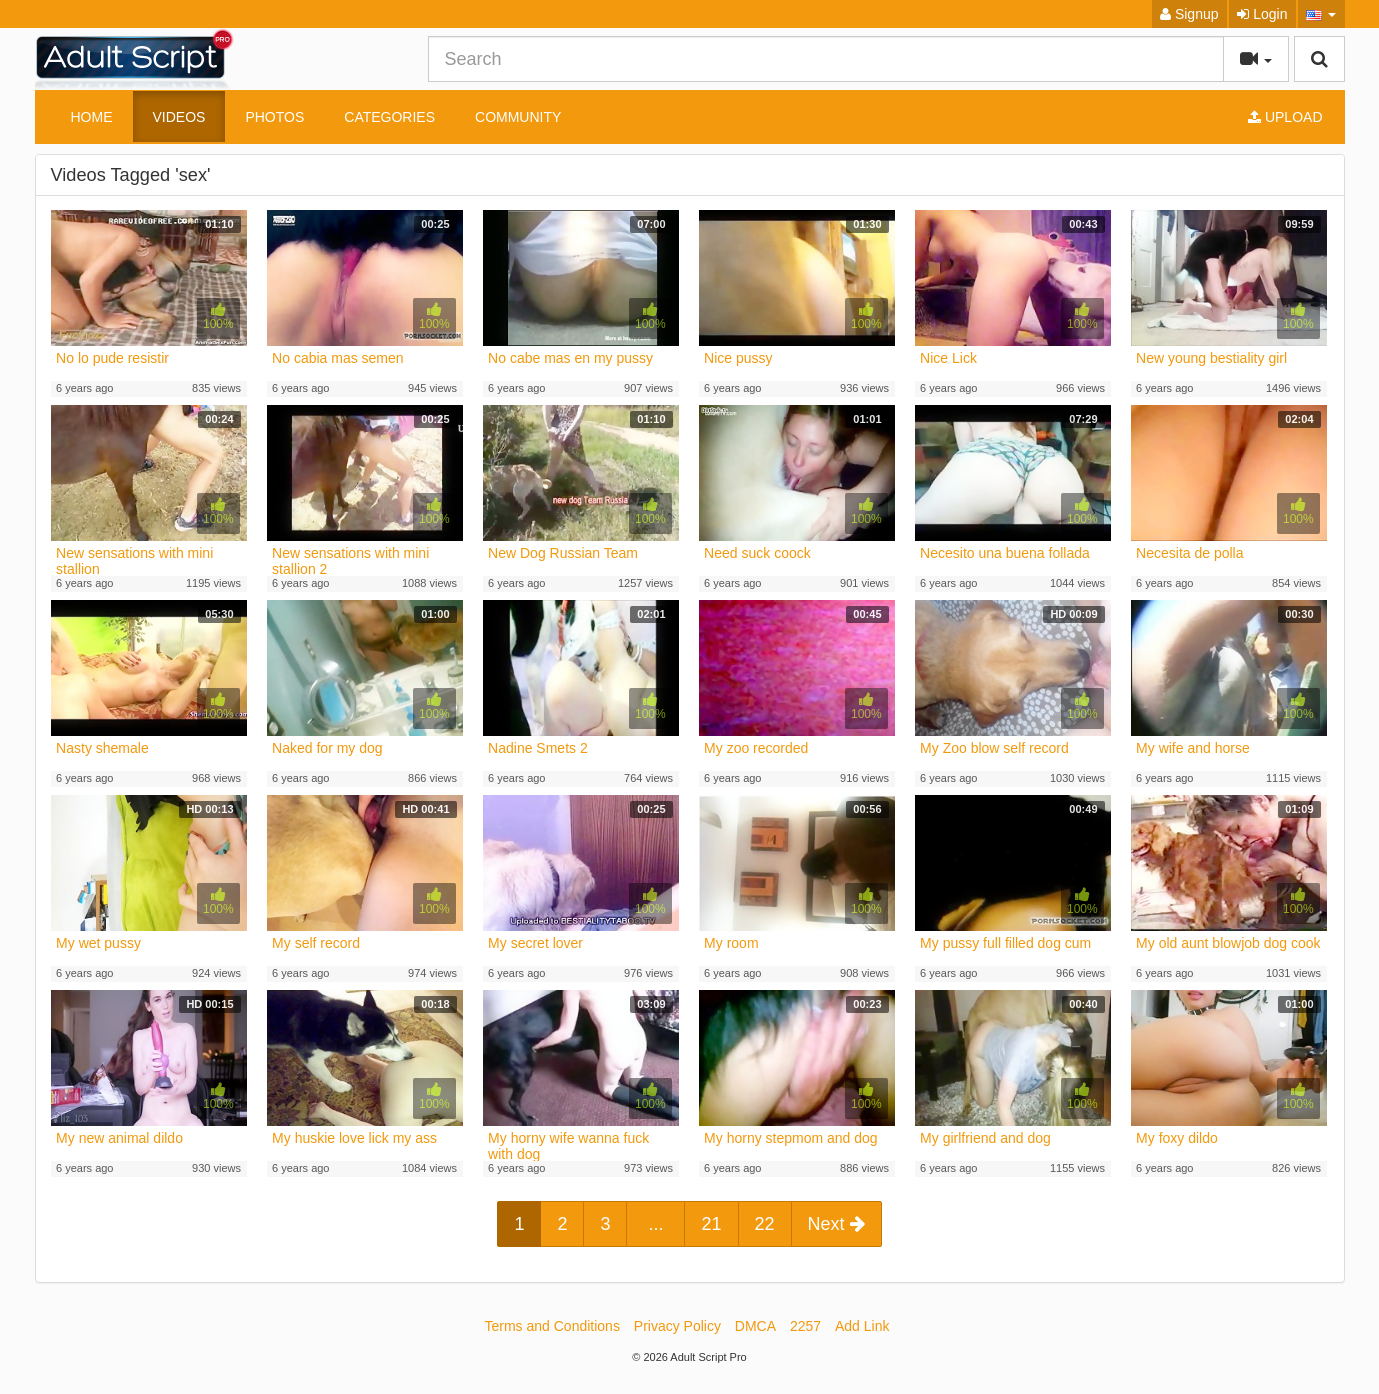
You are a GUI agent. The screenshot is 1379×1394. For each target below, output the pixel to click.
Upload (1285, 117)
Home (92, 117)
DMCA (755, 1326)
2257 (805, 1326)
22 (765, 1224)
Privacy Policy (677, 1326)
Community (518, 117)
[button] (1321, 14)
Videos (179, 117)
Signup (1189, 14)
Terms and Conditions (552, 1326)
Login (1262, 14)
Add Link (862, 1326)
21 (711, 1224)
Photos (274, 117)
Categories (389, 117)
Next (836, 1224)
